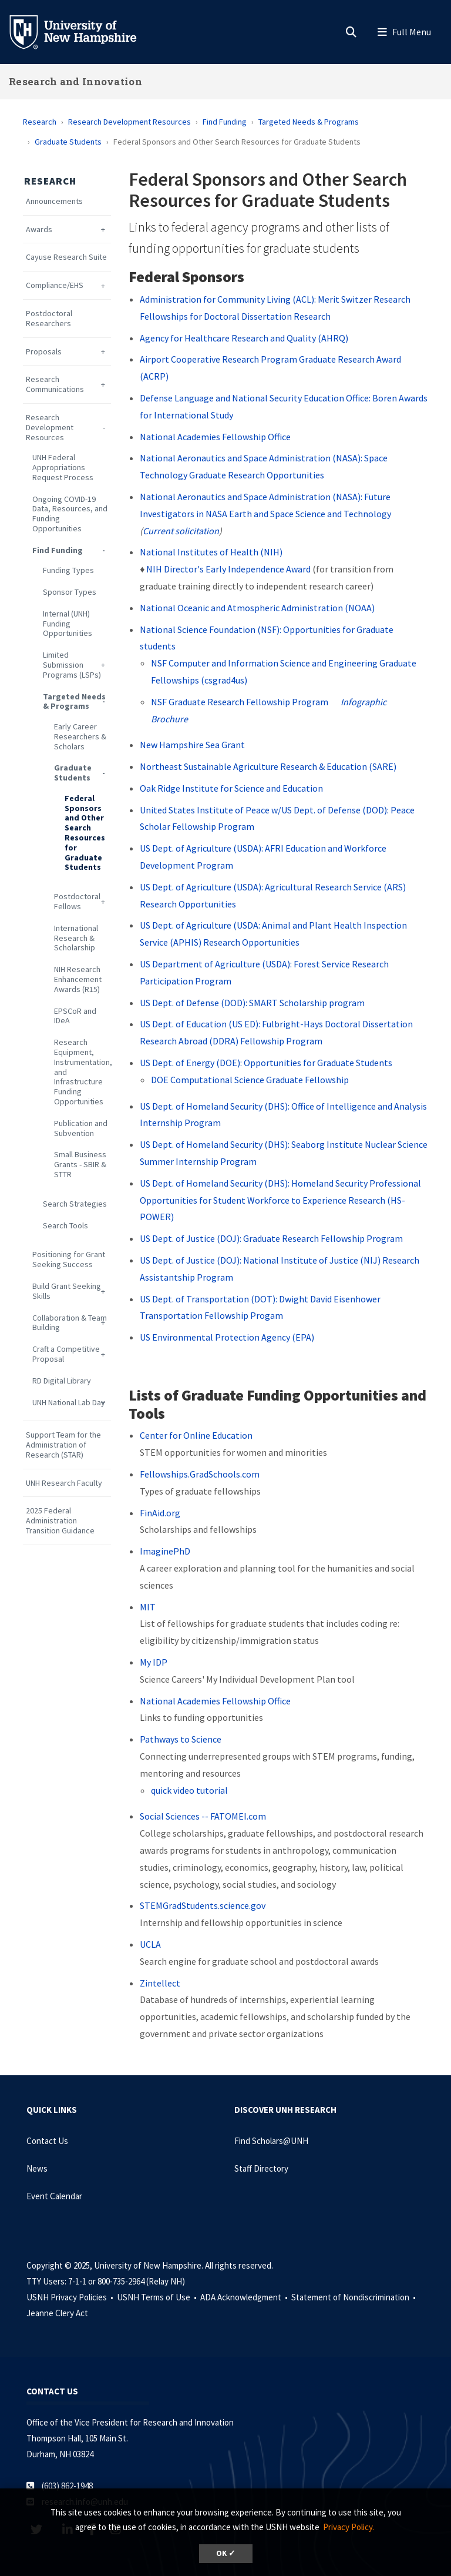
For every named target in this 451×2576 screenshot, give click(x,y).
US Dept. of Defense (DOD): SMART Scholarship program (252, 1003)
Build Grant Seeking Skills (66, 1291)
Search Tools (65, 1226)
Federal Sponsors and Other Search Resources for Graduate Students (85, 832)
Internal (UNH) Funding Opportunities (67, 623)
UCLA (150, 1944)
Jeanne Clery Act (57, 2313)
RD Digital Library (61, 1381)
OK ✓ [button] (225, 2553)
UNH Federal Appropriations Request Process (62, 467)
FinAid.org (160, 1513)
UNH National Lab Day (68, 1403)
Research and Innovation (75, 81)
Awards (39, 230)
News (37, 2168)
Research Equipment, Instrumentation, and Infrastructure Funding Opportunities (82, 1072)
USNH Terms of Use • (157, 2297)
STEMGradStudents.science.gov (202, 1905)
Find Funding (225, 121)
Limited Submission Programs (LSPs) (72, 664)
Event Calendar (54, 2196)
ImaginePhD (165, 1551)
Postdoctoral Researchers (49, 319)
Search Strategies (75, 1204)
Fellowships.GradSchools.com (200, 1474)
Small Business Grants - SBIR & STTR (80, 1164)
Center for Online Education (196, 1435)
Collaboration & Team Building (69, 1323)
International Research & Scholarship (76, 938)
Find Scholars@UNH (271, 2140)
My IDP (153, 1662)
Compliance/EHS (54, 285)
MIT (148, 1607)
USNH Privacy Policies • (70, 2297)
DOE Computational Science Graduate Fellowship (250, 1080)
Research (39, 121)
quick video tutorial (189, 1790)
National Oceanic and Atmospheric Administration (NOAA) (257, 608)
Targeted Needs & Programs (308, 121)
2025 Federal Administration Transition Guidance (60, 1520)
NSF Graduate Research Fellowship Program (239, 702)
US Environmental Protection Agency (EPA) (227, 1337)
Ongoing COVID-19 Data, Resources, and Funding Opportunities (69, 514)
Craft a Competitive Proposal (66, 1354)
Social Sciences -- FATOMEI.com (203, 1816)
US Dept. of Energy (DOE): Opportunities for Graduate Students (266, 1062)
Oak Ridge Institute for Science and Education (231, 788)
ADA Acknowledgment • (245, 2297)
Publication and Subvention (80, 1128)
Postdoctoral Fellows (77, 902)
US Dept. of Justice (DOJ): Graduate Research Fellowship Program (271, 1238)
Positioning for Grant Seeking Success (68, 1259)
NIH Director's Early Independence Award (228, 569)
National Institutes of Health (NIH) (211, 552)
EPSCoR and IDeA (75, 1016)
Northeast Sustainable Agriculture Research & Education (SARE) (268, 766)
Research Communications (55, 384)
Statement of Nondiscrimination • (354, 2297)
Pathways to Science (180, 1739)
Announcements (54, 201)
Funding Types (68, 570)
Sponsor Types (69, 592)
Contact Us (47, 2140)
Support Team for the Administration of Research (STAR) (63, 1444)
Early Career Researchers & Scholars (80, 736)
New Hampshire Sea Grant (192, 745)
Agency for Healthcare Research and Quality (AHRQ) (244, 338)
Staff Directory (261, 2168)
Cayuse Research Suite (66, 257)
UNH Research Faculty (64, 1483)
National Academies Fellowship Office (215, 437)
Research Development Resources (129, 121)
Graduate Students (68, 141)
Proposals (44, 352)
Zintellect (160, 1983)
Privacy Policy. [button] (348, 2527)
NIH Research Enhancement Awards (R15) (78, 979)
